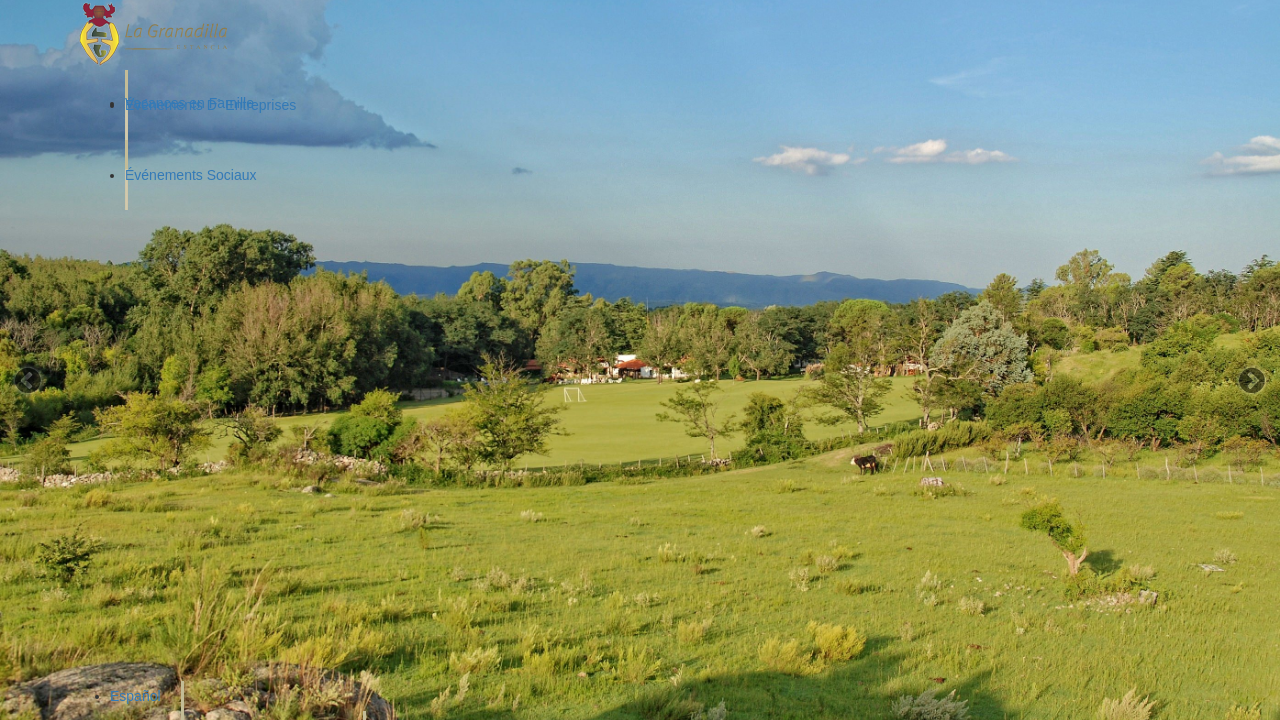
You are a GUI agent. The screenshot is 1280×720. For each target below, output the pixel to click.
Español (135, 696)
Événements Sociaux (191, 175)
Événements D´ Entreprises (210, 105)
